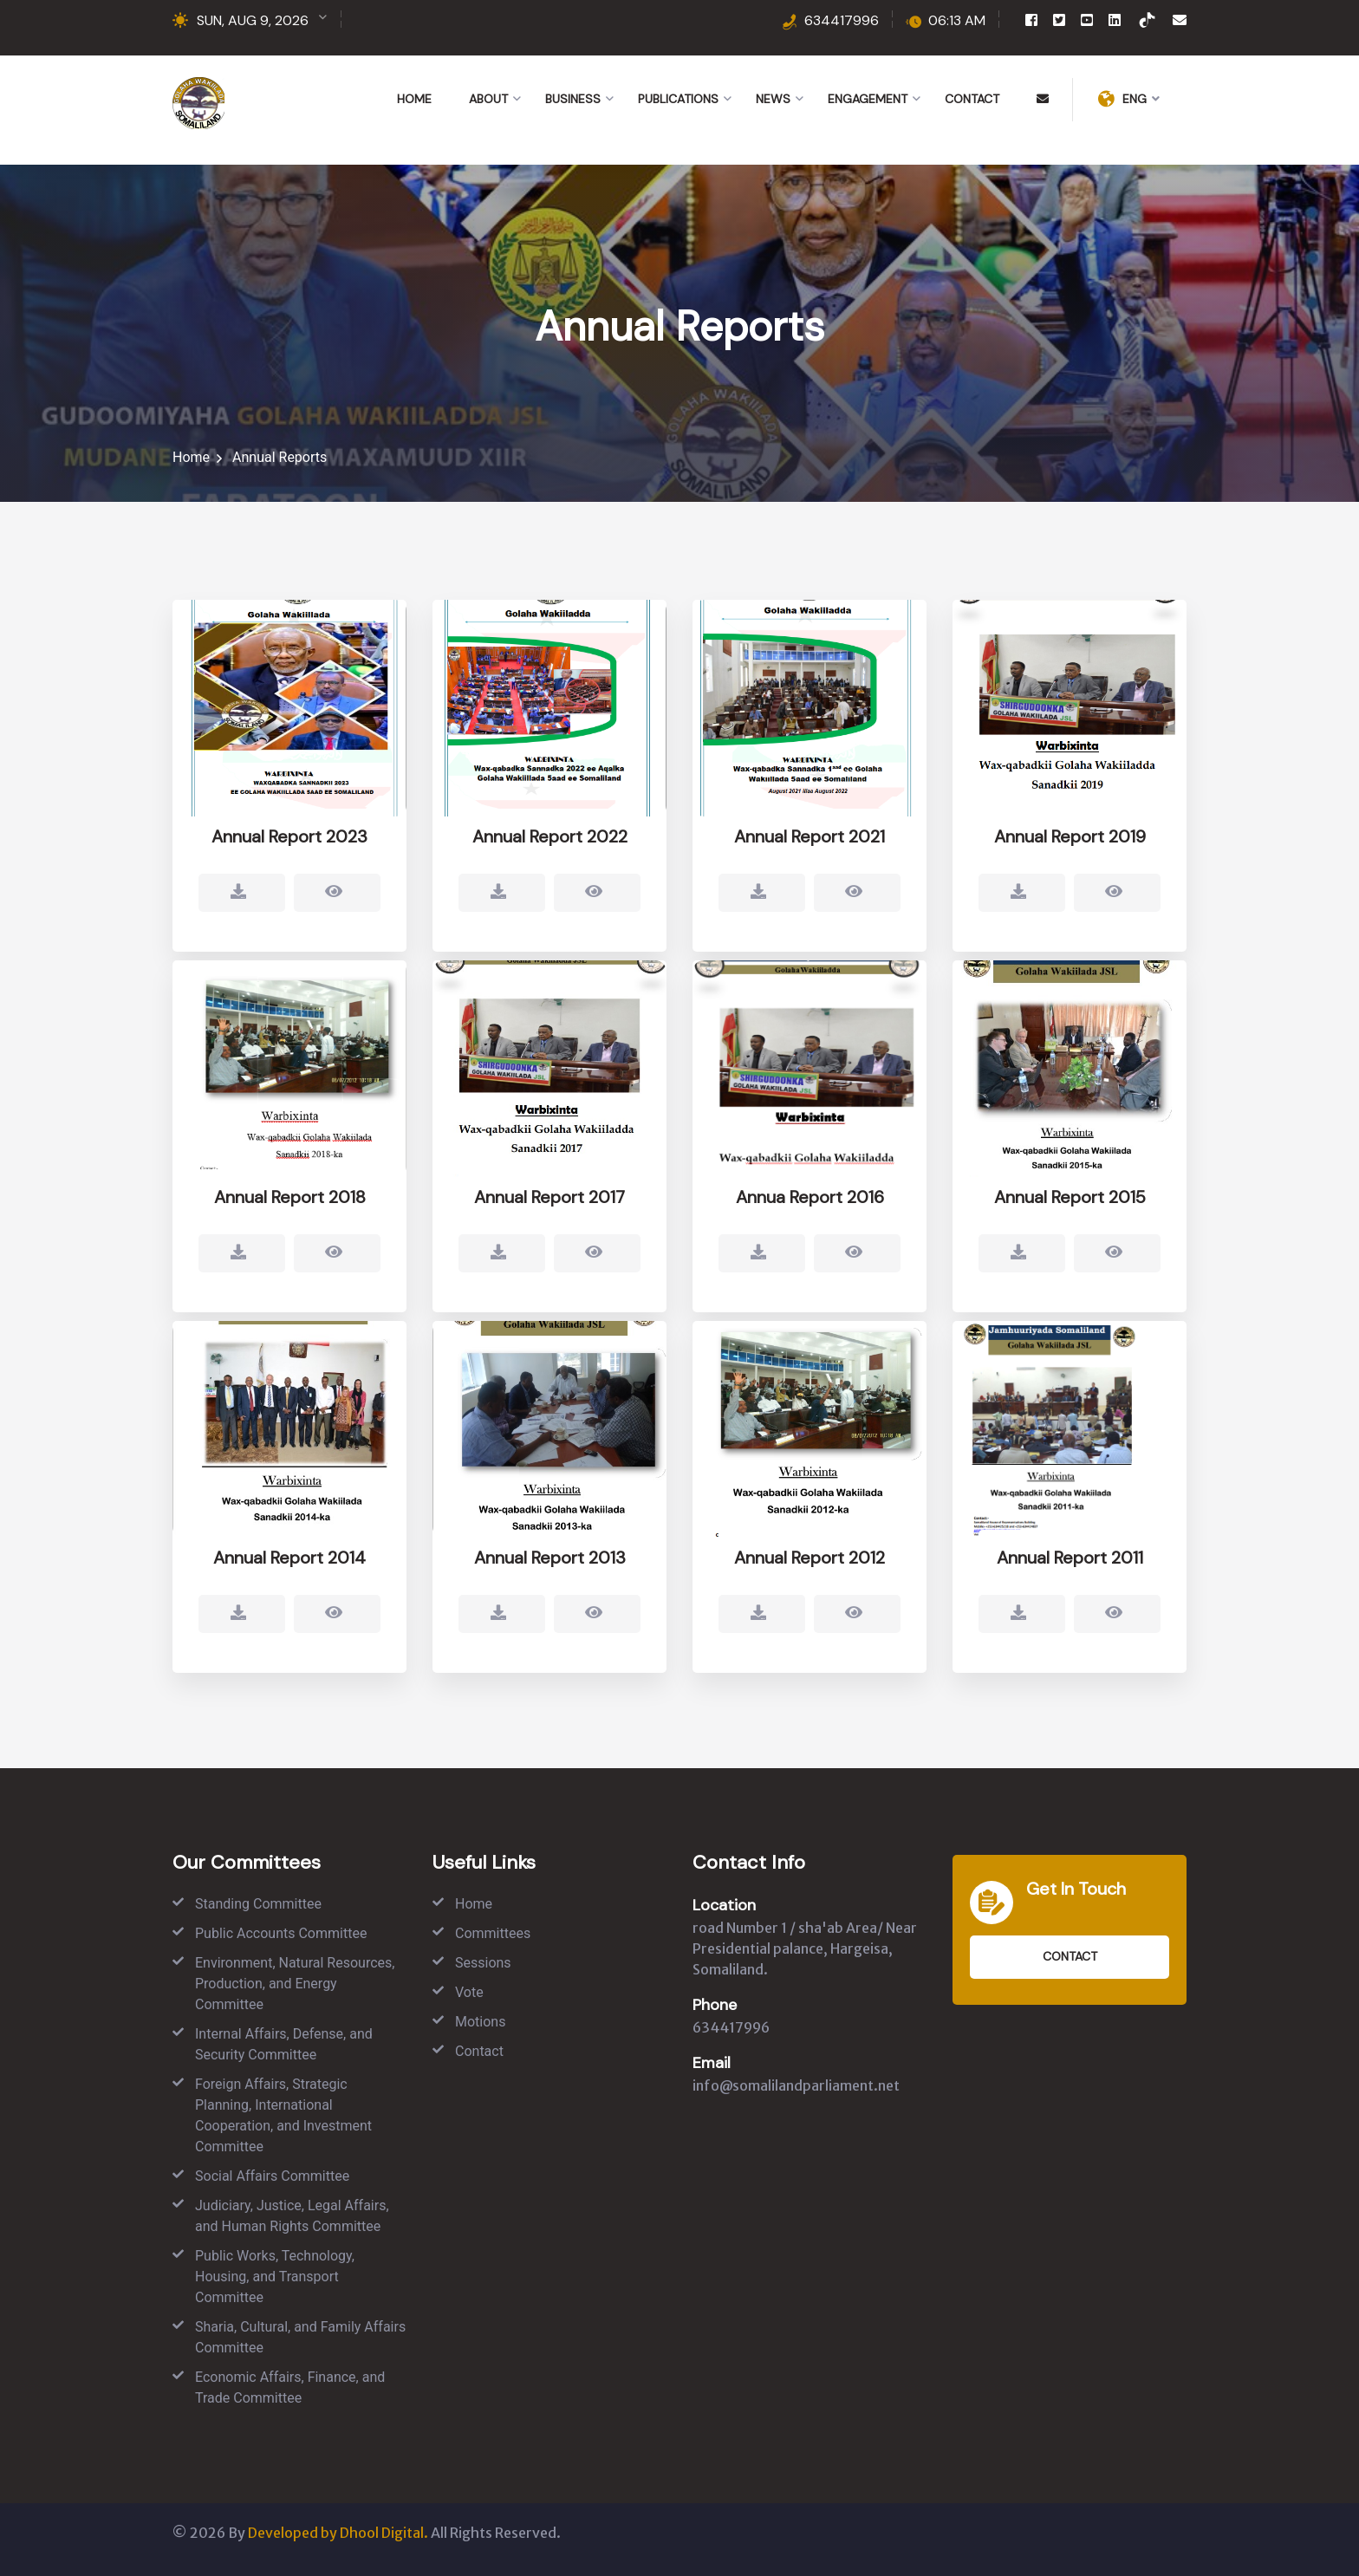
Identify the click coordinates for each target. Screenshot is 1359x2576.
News (773, 99)
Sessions (483, 1963)
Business (573, 99)
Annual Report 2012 (809, 1571)
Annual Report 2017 (549, 1211)
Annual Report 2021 (809, 839)
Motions (480, 2021)
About (488, 99)
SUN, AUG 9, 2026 (253, 20)
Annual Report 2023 (289, 839)
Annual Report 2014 (289, 1571)
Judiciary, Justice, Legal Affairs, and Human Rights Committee (292, 2215)
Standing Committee (258, 1904)
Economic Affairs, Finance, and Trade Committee (290, 2387)
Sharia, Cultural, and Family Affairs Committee (300, 2337)
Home (414, 99)
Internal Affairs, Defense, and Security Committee (284, 2044)
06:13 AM (956, 20)
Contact (972, 99)
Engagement (867, 99)
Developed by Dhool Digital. (338, 2532)
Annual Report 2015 (1070, 1211)
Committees (492, 1933)
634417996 (841, 20)
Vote (469, 1992)
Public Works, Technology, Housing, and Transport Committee (274, 2276)
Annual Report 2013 (550, 1571)
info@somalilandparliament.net (796, 2085)
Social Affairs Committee (272, 2176)
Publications (678, 99)
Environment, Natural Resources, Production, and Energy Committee (294, 1984)
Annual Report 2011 (1070, 1571)
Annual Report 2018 (290, 1211)
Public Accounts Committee (281, 1933)
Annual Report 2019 (1070, 839)
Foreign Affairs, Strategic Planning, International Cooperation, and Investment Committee (283, 2115)
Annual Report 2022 (549, 839)
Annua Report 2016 (810, 1211)
